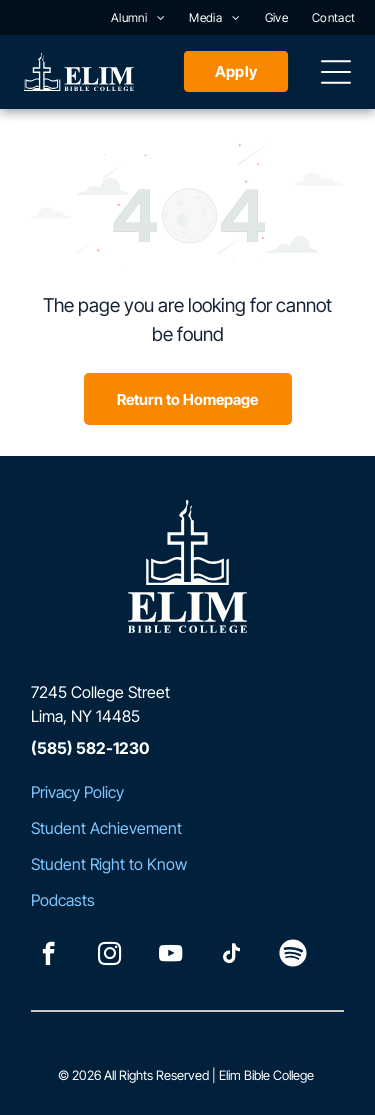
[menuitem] (138, 17)
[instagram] (109, 956)
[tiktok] (231, 956)
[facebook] (48, 956)
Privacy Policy (77, 792)
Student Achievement (106, 828)
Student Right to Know (109, 864)
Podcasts (63, 900)
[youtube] (170, 956)
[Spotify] (292, 956)
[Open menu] (336, 72)
